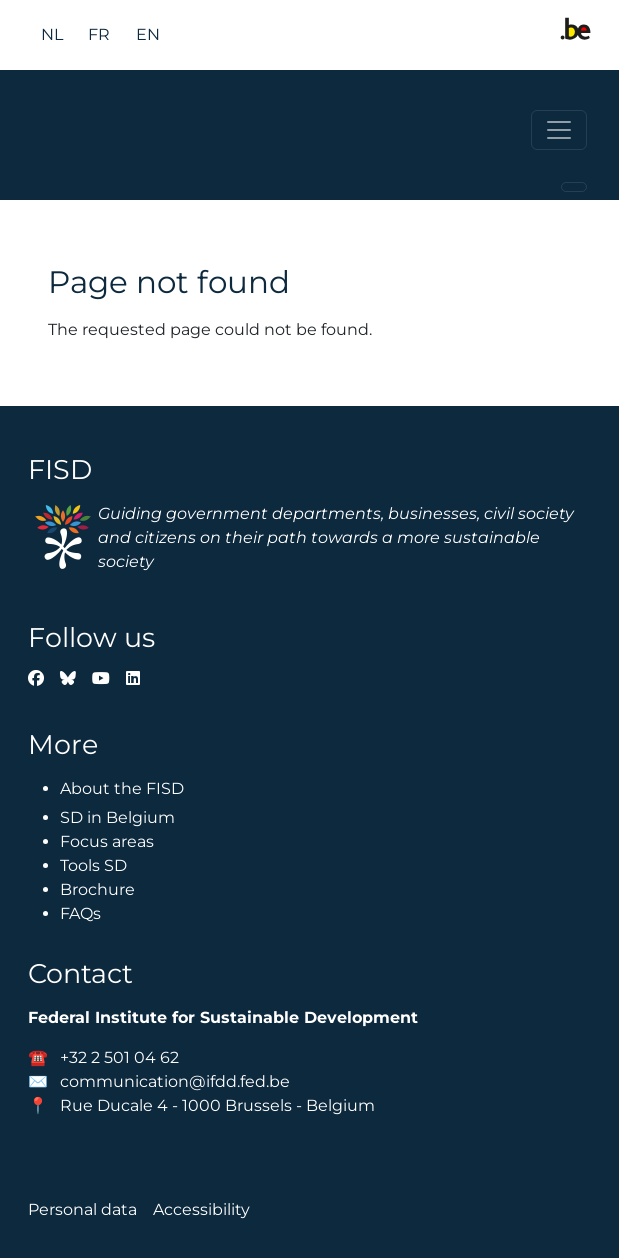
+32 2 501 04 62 (119, 1057)
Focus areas (107, 841)
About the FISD (122, 788)
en (148, 34)
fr (99, 34)
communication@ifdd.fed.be (175, 1081)
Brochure (97, 889)
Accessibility (201, 1209)
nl (52, 34)
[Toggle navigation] (559, 130)
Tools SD (93, 865)
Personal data (82, 1209)
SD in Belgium (117, 817)
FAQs (80, 913)
